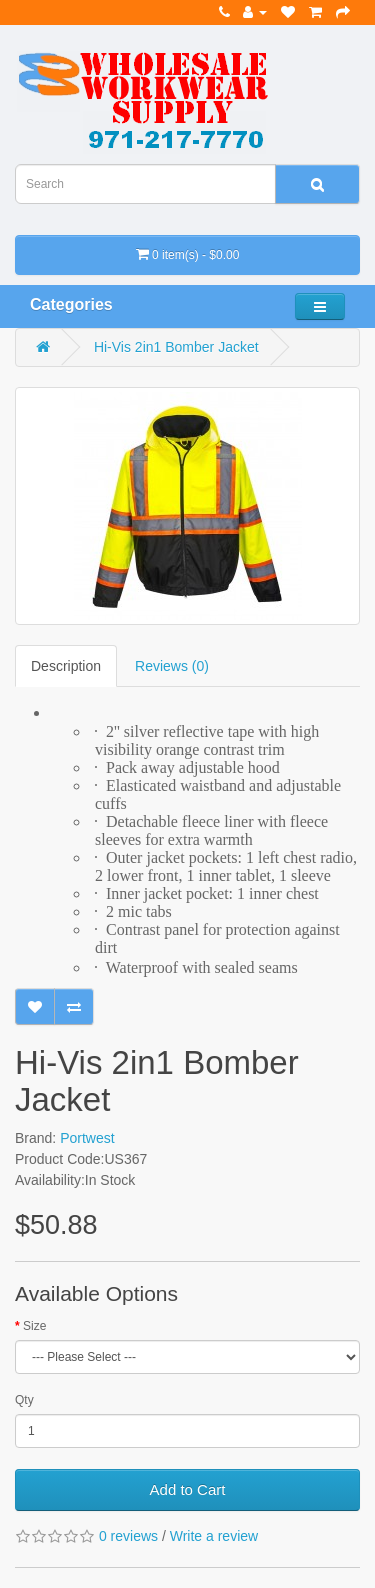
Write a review (214, 1536)
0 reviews (128, 1536)
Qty (24, 1400)
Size (34, 1326)
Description (66, 666)
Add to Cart (188, 1489)
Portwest (87, 1138)
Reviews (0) (172, 666)
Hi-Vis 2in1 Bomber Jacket (176, 347)
